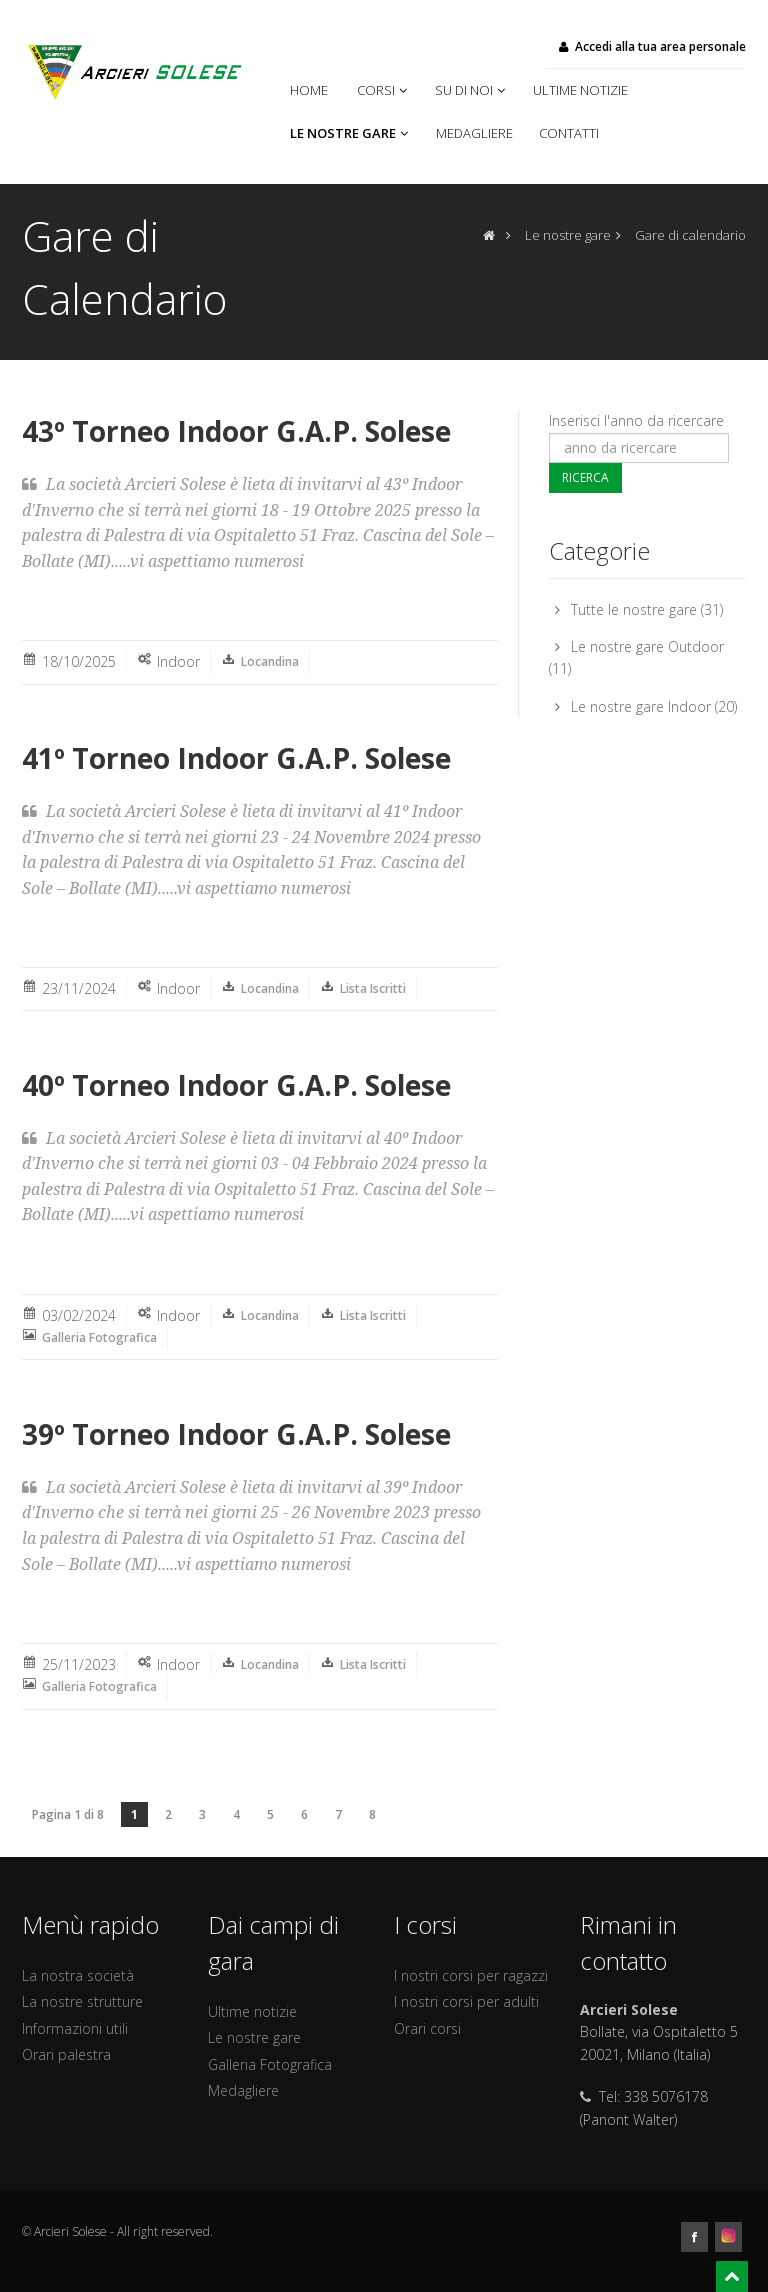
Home (313, 90)
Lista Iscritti (373, 988)
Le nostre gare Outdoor (647, 646)
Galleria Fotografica (99, 1337)
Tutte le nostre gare (634, 609)
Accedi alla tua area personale (651, 46)
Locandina (270, 661)
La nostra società (78, 1975)
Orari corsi (427, 2028)
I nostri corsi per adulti (466, 2001)
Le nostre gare (351, 133)
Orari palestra (66, 2054)
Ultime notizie (583, 90)
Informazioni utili (75, 2028)
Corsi (384, 90)
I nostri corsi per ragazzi (471, 1975)
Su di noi (472, 90)
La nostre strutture (82, 2001)
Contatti (569, 133)
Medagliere (477, 133)
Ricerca (585, 477)
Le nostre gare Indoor (641, 706)
